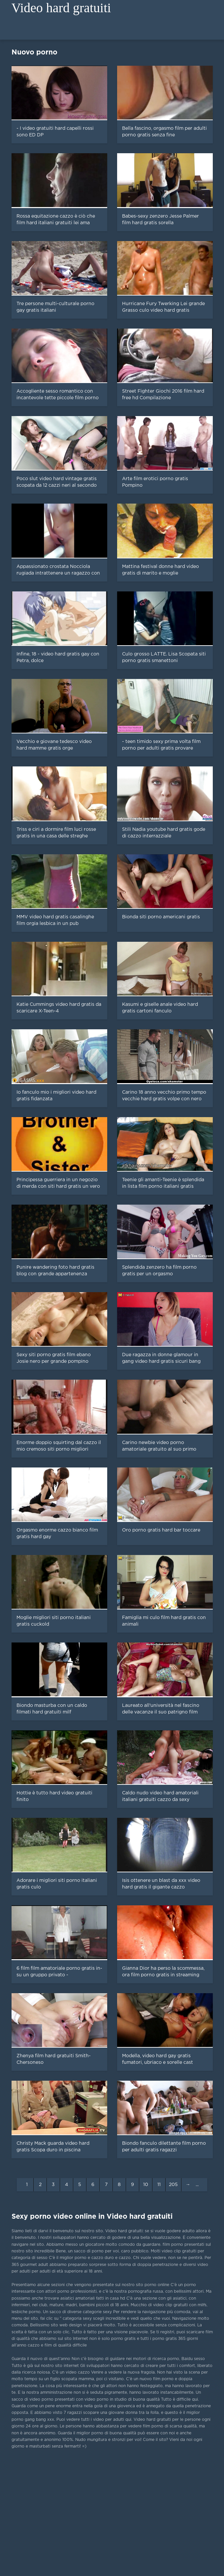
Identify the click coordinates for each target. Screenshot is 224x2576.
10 (145, 2185)
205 (173, 2185)
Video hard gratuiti (61, 7)
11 (159, 2185)
